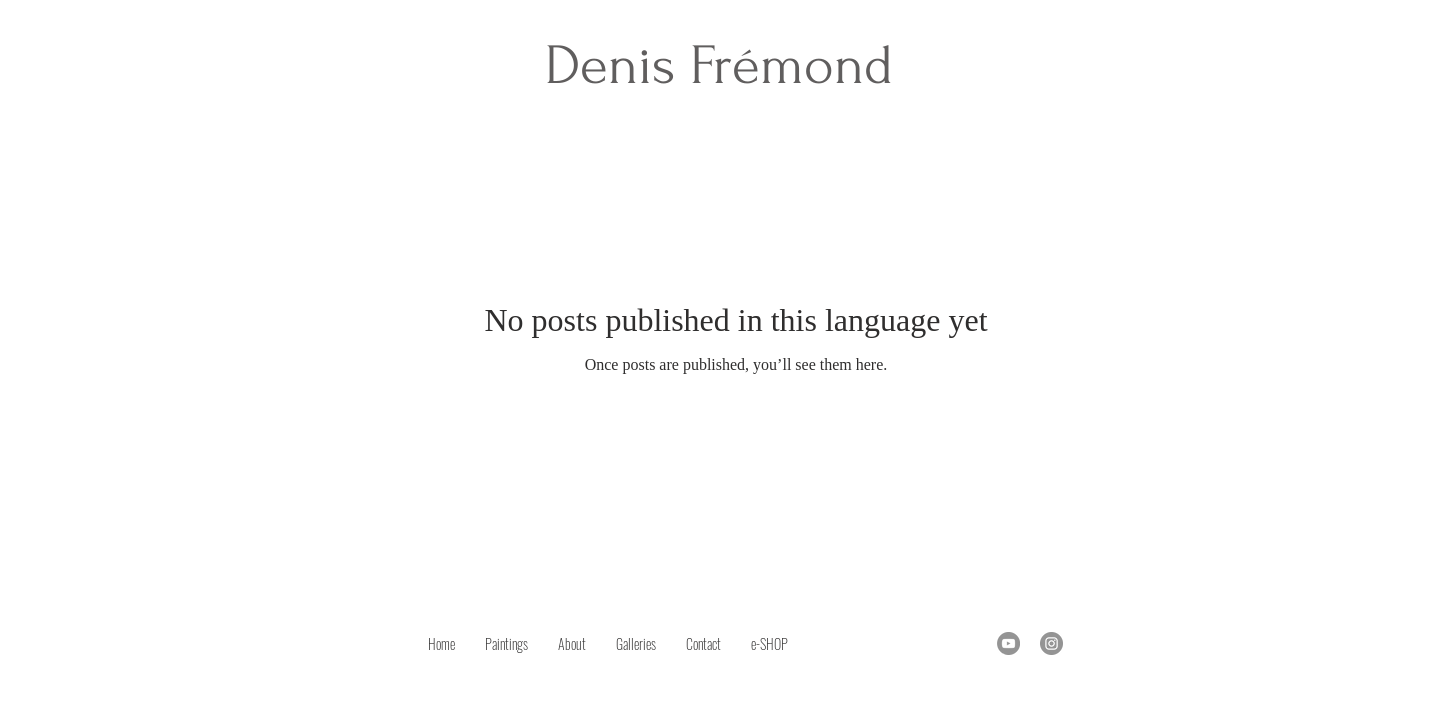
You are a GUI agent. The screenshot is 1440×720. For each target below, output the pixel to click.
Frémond (791, 65)
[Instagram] (1051, 643)
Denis (617, 65)
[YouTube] (1008, 643)
